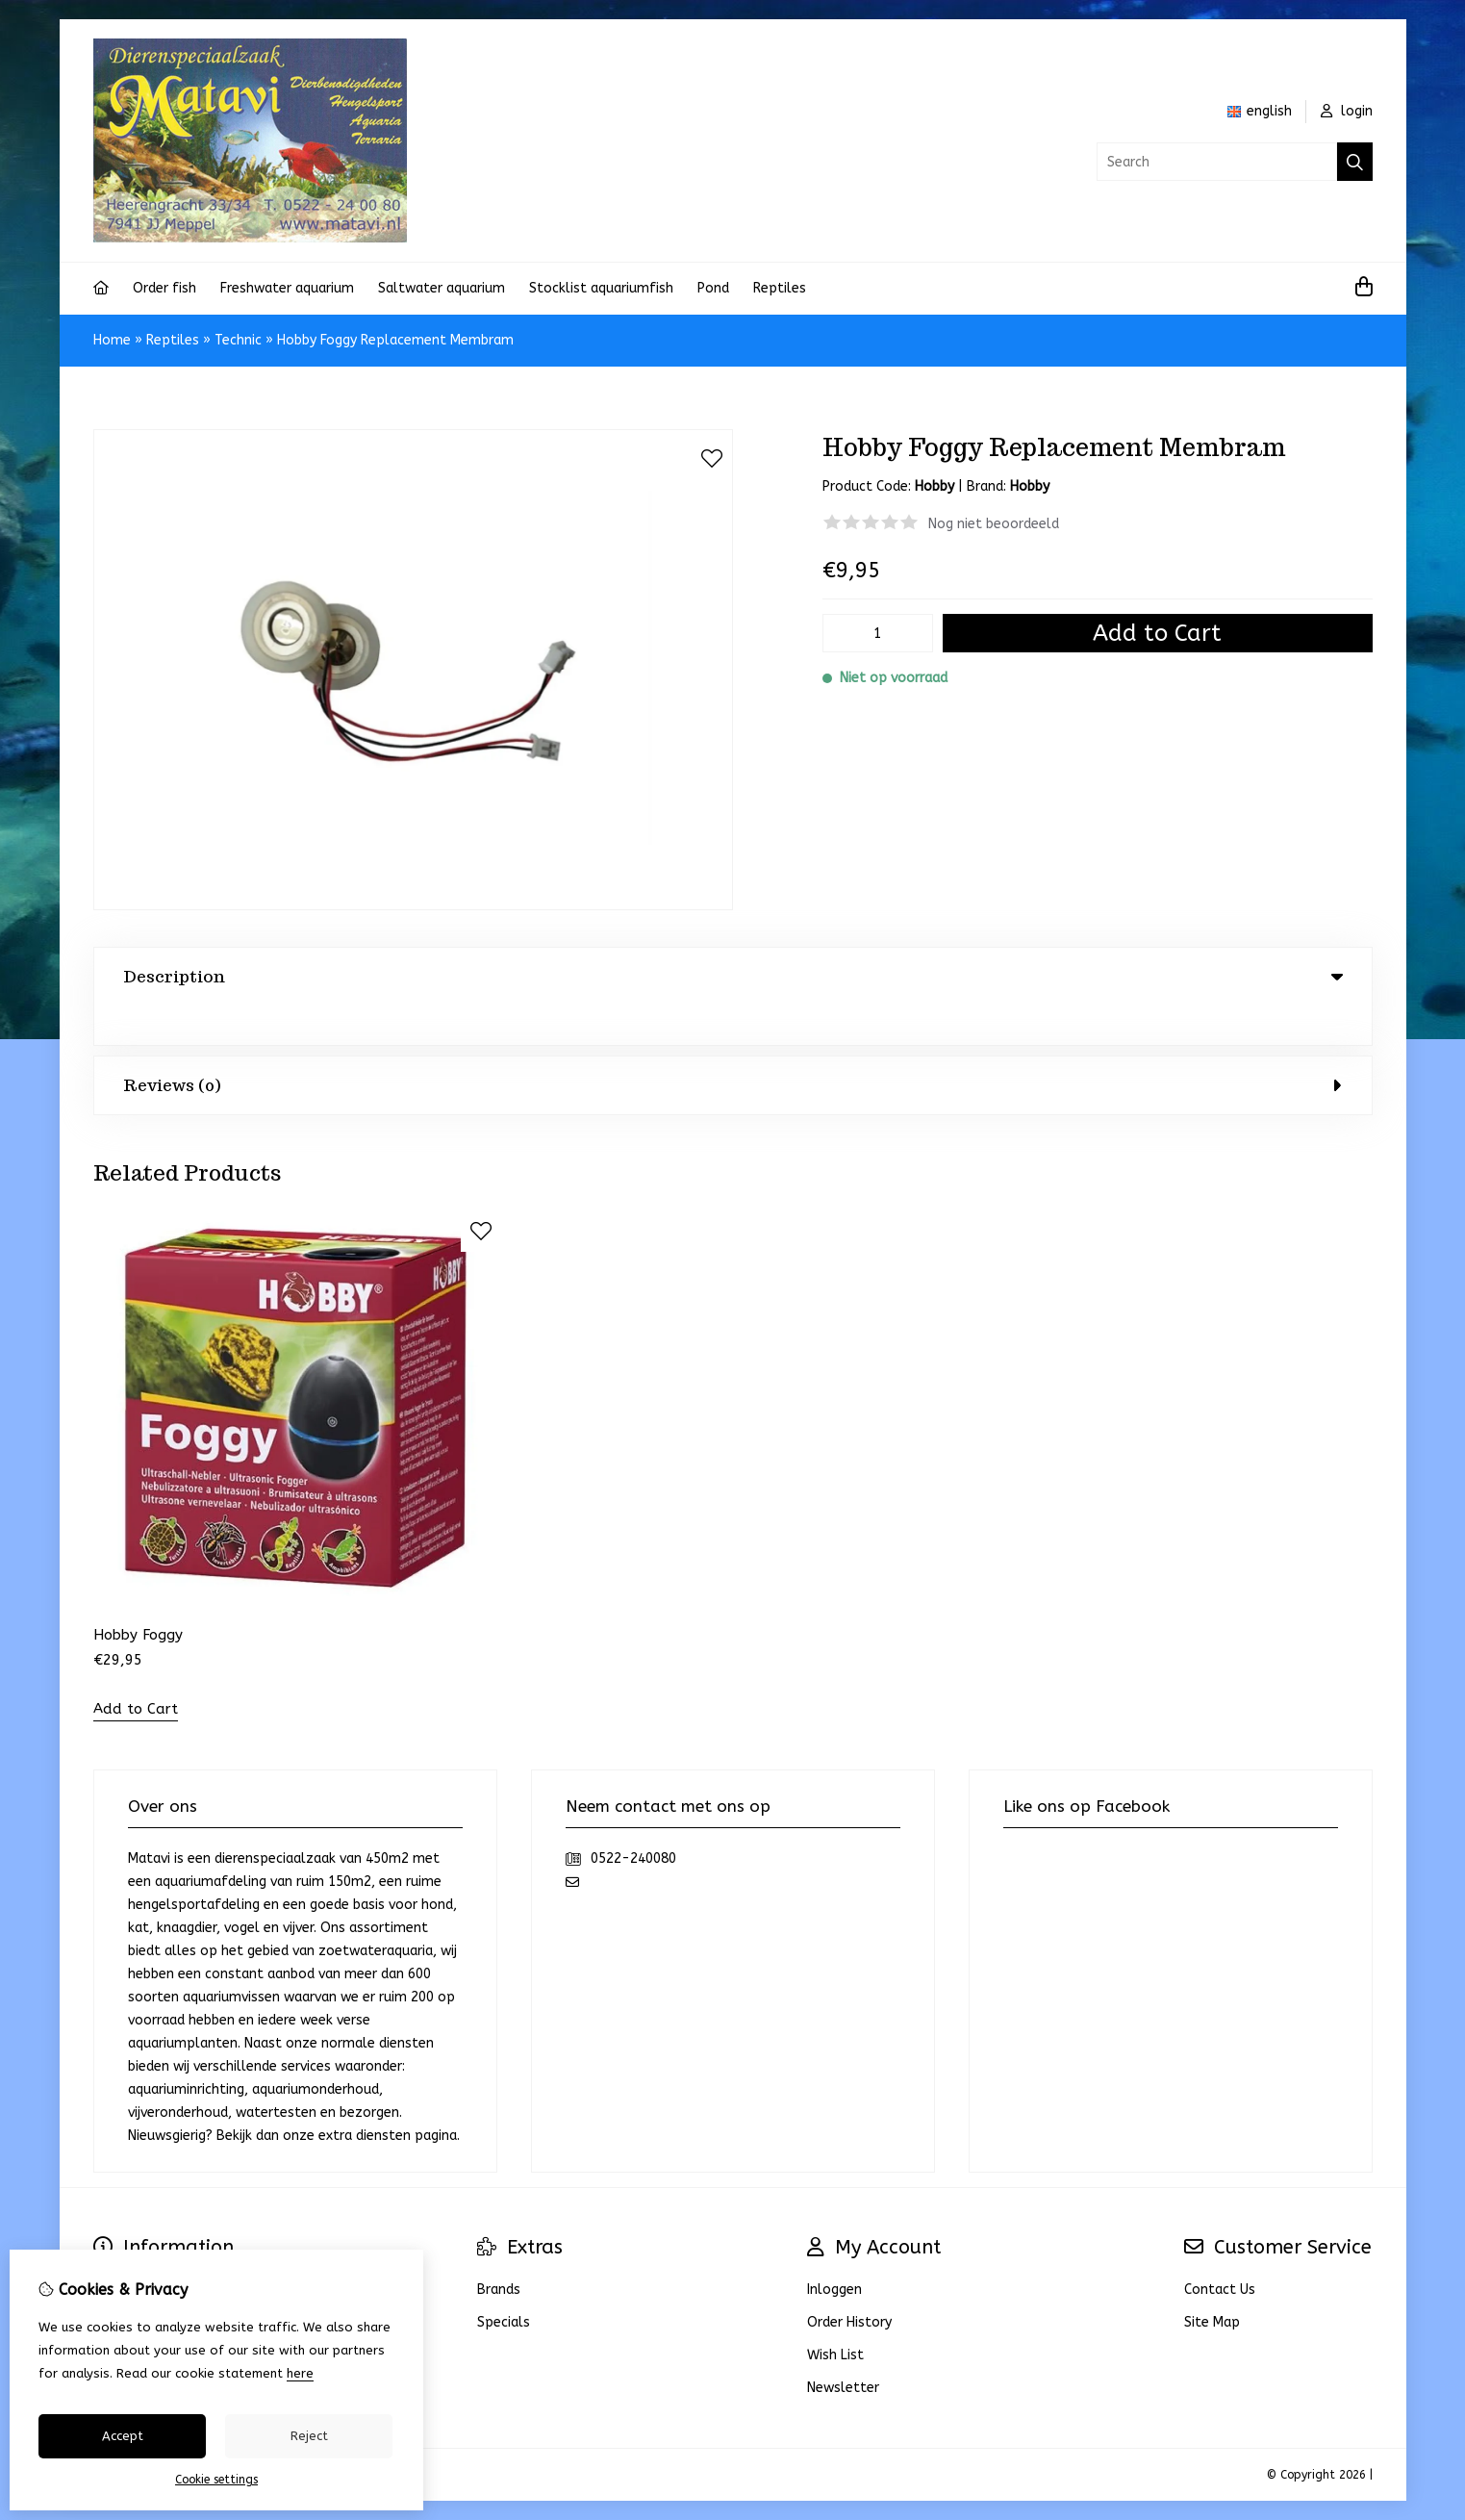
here (300, 2373)
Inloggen (834, 2251)
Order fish (164, 288)
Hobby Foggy (138, 1596)
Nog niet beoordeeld (993, 524)
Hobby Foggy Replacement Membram (395, 340)
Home (112, 340)
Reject (309, 2436)
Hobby (1029, 486)
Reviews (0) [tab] (733, 1045)
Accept (122, 2436)
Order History (849, 2284)
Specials (503, 2284)
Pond (713, 288)
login (1347, 111)
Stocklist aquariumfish (601, 288)
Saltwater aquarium (441, 288)
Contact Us (1219, 2251)
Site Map (1212, 2284)
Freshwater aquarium (287, 288)
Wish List (835, 2316)
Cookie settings (216, 2479)
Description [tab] (733, 976)
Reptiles (779, 288)
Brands (498, 2251)
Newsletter (843, 2349)
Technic (238, 340)
